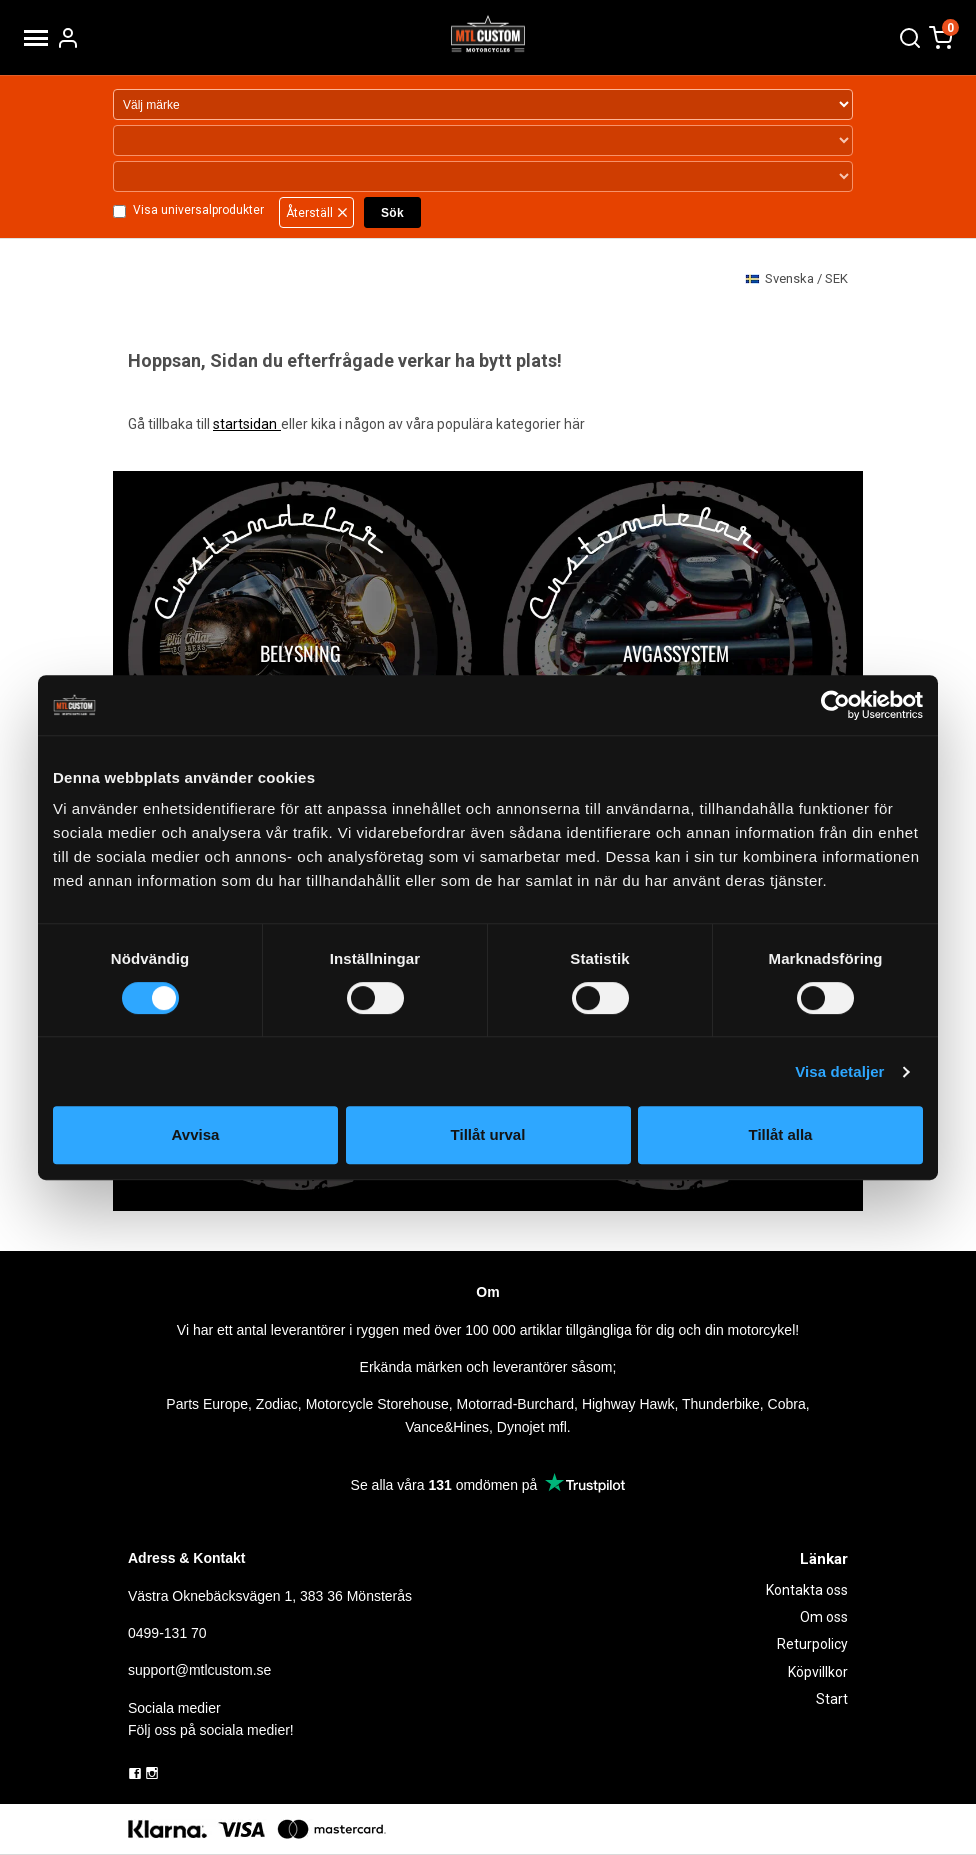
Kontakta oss (807, 1590)
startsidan (246, 424)
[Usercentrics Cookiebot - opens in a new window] (835, 705)
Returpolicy (812, 1644)
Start (832, 1699)
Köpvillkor (818, 1672)
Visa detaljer (839, 1071)
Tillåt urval (488, 1134)
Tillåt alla (781, 1134)
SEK (796, 279)
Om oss (824, 1617)
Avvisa (196, 1134)
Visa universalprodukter (197, 211)
